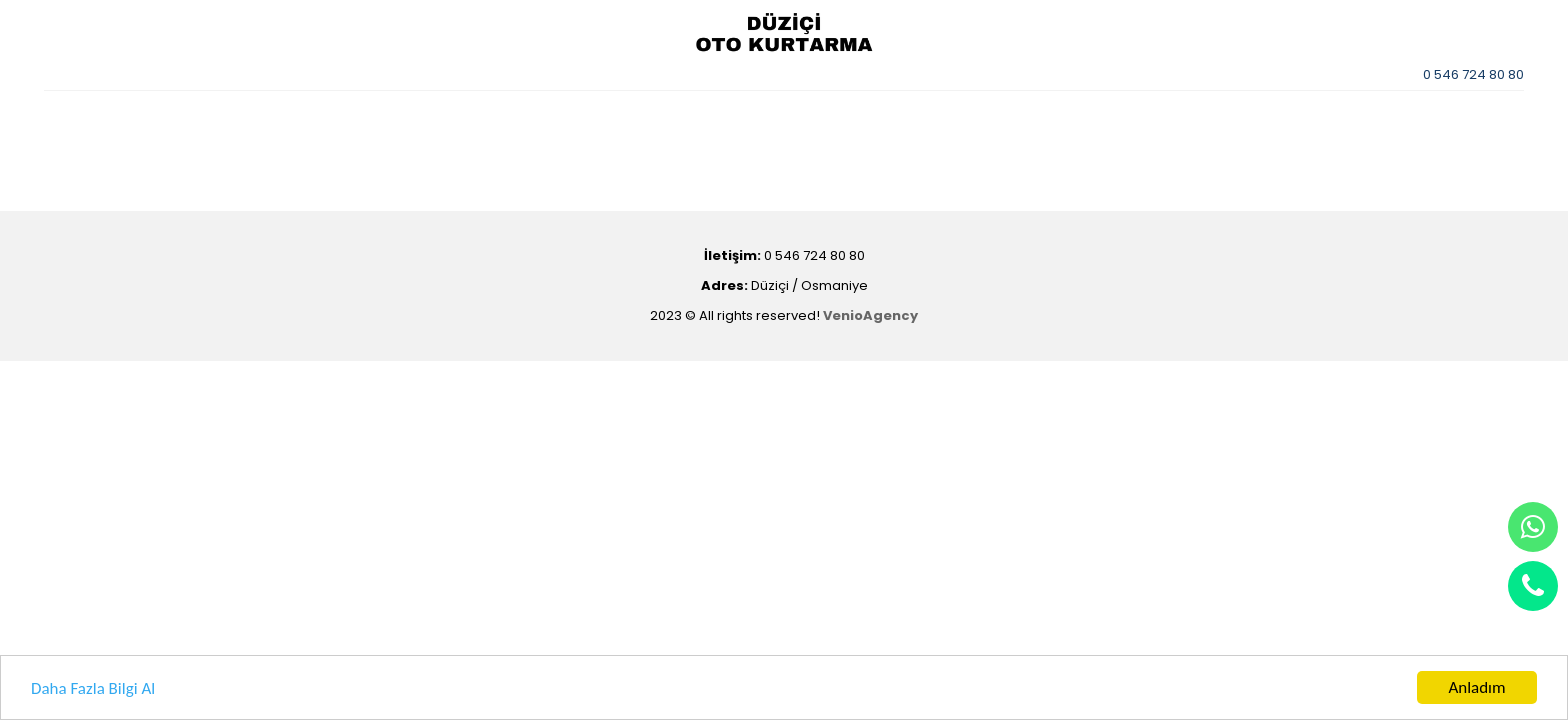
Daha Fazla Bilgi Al (93, 688)
